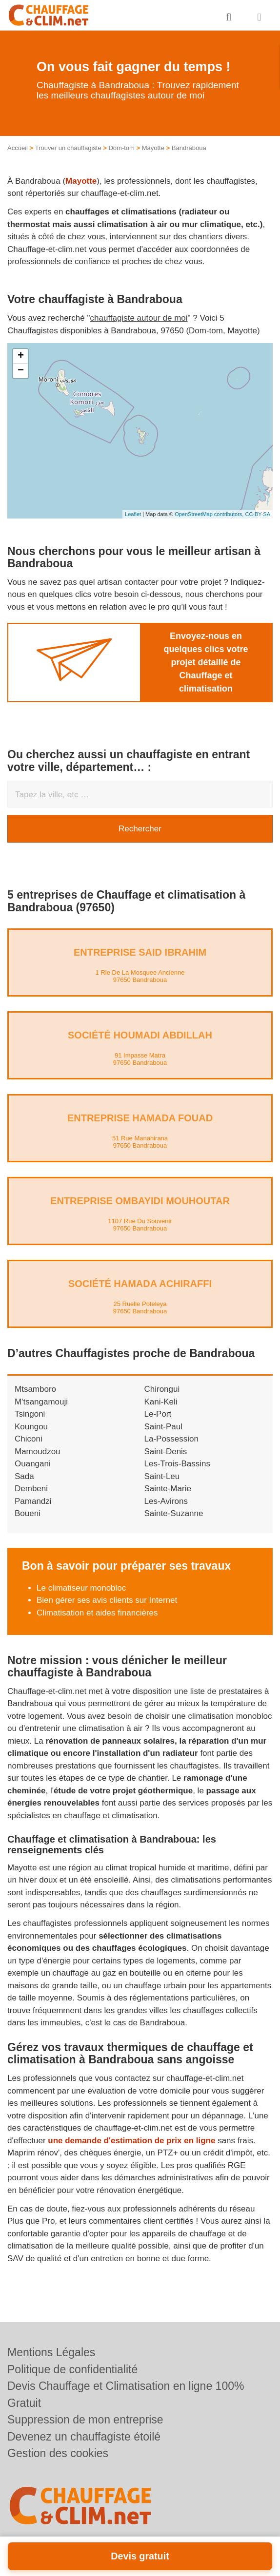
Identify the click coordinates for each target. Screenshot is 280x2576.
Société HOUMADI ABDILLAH (140, 1035)
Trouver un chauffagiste (68, 148)
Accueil (17, 148)
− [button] (21, 371)
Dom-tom (121, 148)
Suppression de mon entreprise (85, 2419)
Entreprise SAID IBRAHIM (140, 952)
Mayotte (153, 148)
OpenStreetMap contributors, (210, 514)
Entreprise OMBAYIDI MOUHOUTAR (140, 1200)
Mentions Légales (51, 2352)
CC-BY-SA (257, 514)
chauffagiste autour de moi (139, 318)
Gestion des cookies (57, 2453)
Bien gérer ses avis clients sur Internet (107, 1600)
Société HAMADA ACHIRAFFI (140, 1283)
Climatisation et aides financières (97, 1612)
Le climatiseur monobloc (81, 1588)
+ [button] (21, 356)
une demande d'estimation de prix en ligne (131, 2140)
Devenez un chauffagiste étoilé (83, 2436)
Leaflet (133, 514)
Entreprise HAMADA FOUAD (140, 1118)
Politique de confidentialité (72, 2369)
